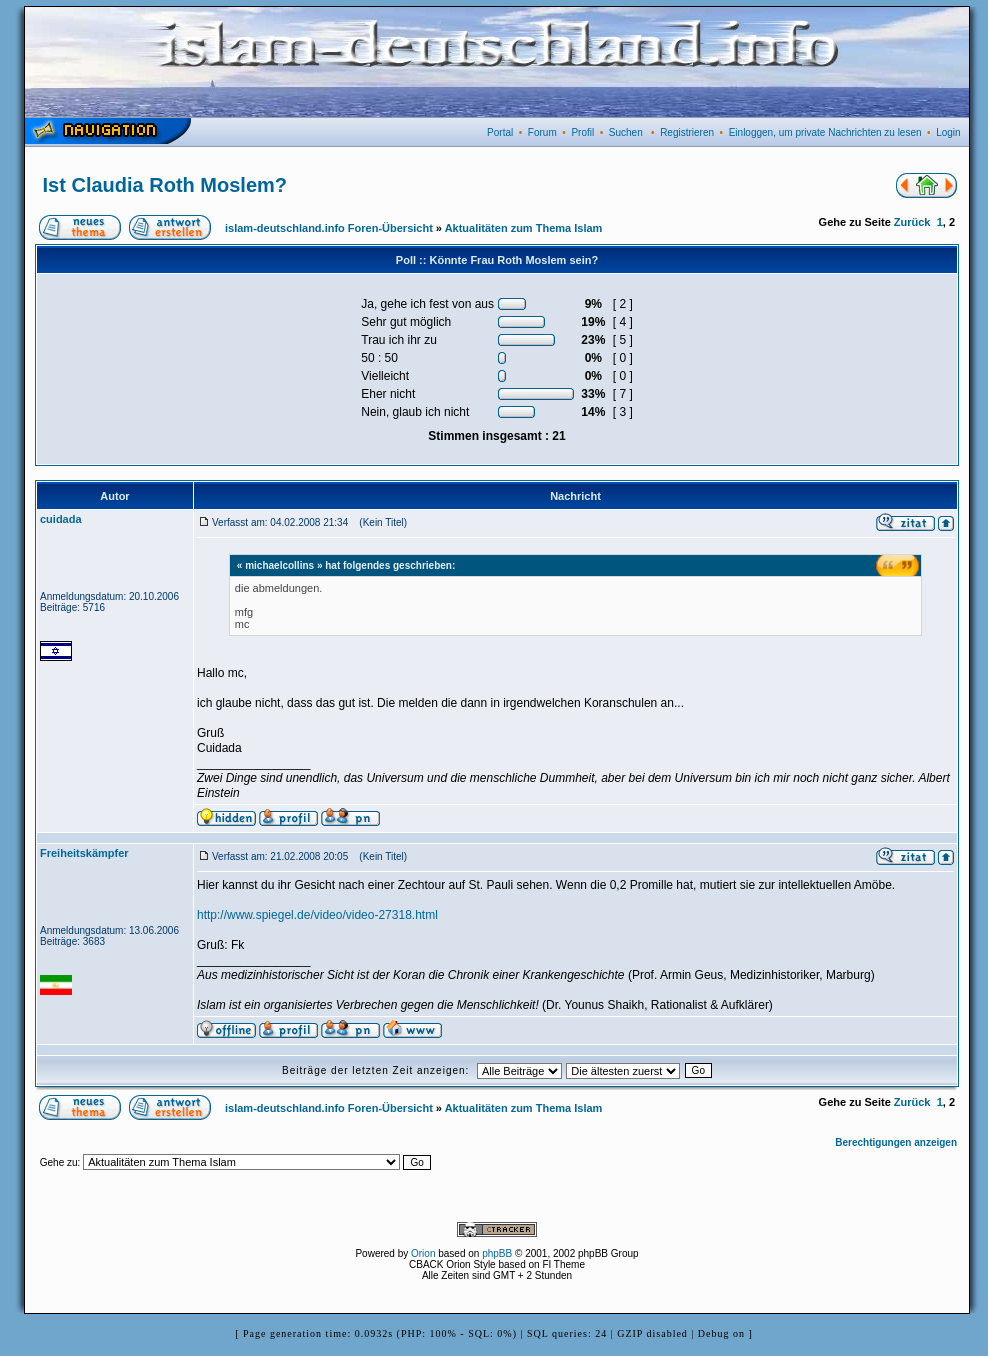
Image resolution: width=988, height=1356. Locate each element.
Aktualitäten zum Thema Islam (524, 228)
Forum (542, 132)
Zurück (912, 222)
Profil (582, 132)
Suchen (626, 132)
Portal (500, 132)
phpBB (497, 1253)
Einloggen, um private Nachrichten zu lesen (825, 132)
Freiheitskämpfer (84, 853)
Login (948, 132)
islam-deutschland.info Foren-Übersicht (329, 228)
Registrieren (687, 132)
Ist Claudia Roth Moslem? (165, 185)
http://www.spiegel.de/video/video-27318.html (317, 915)
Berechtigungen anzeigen (896, 1142)
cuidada (61, 519)
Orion (423, 1253)
